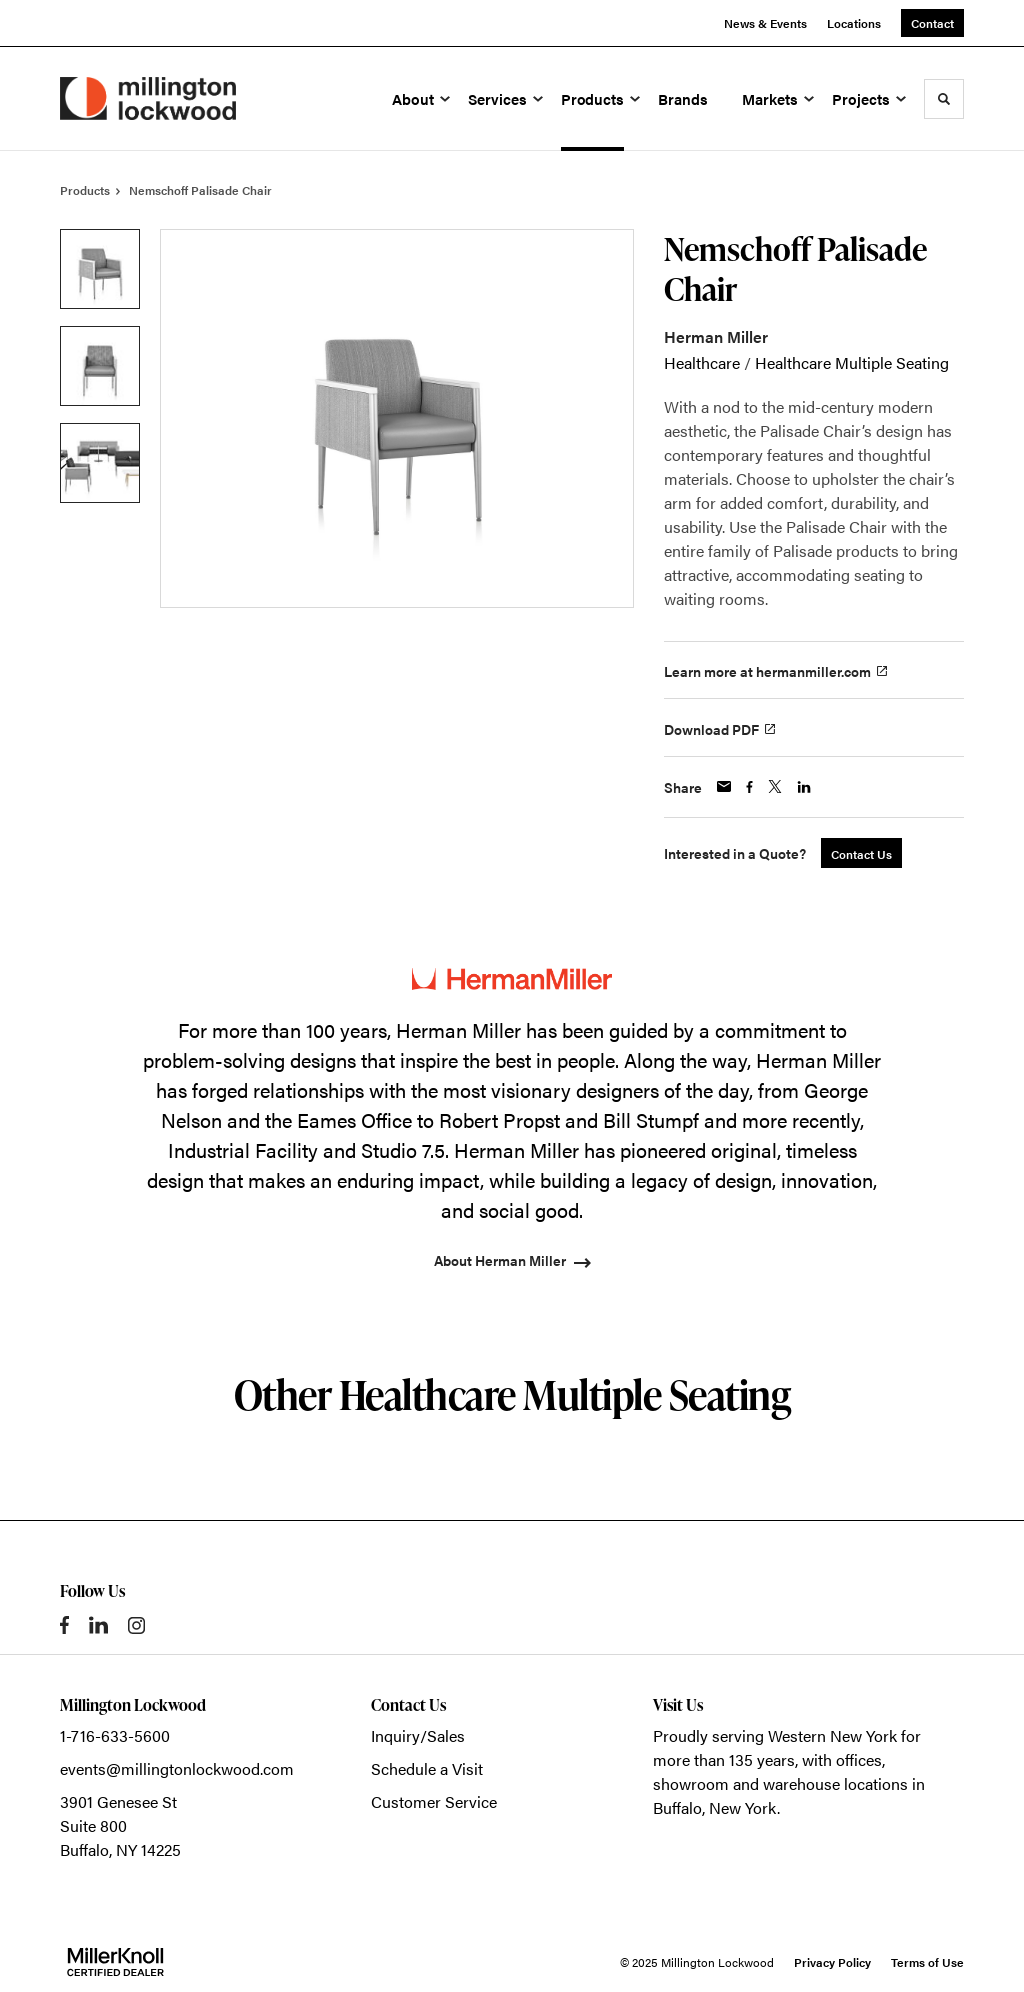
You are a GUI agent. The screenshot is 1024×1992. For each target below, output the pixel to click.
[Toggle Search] (944, 99)
